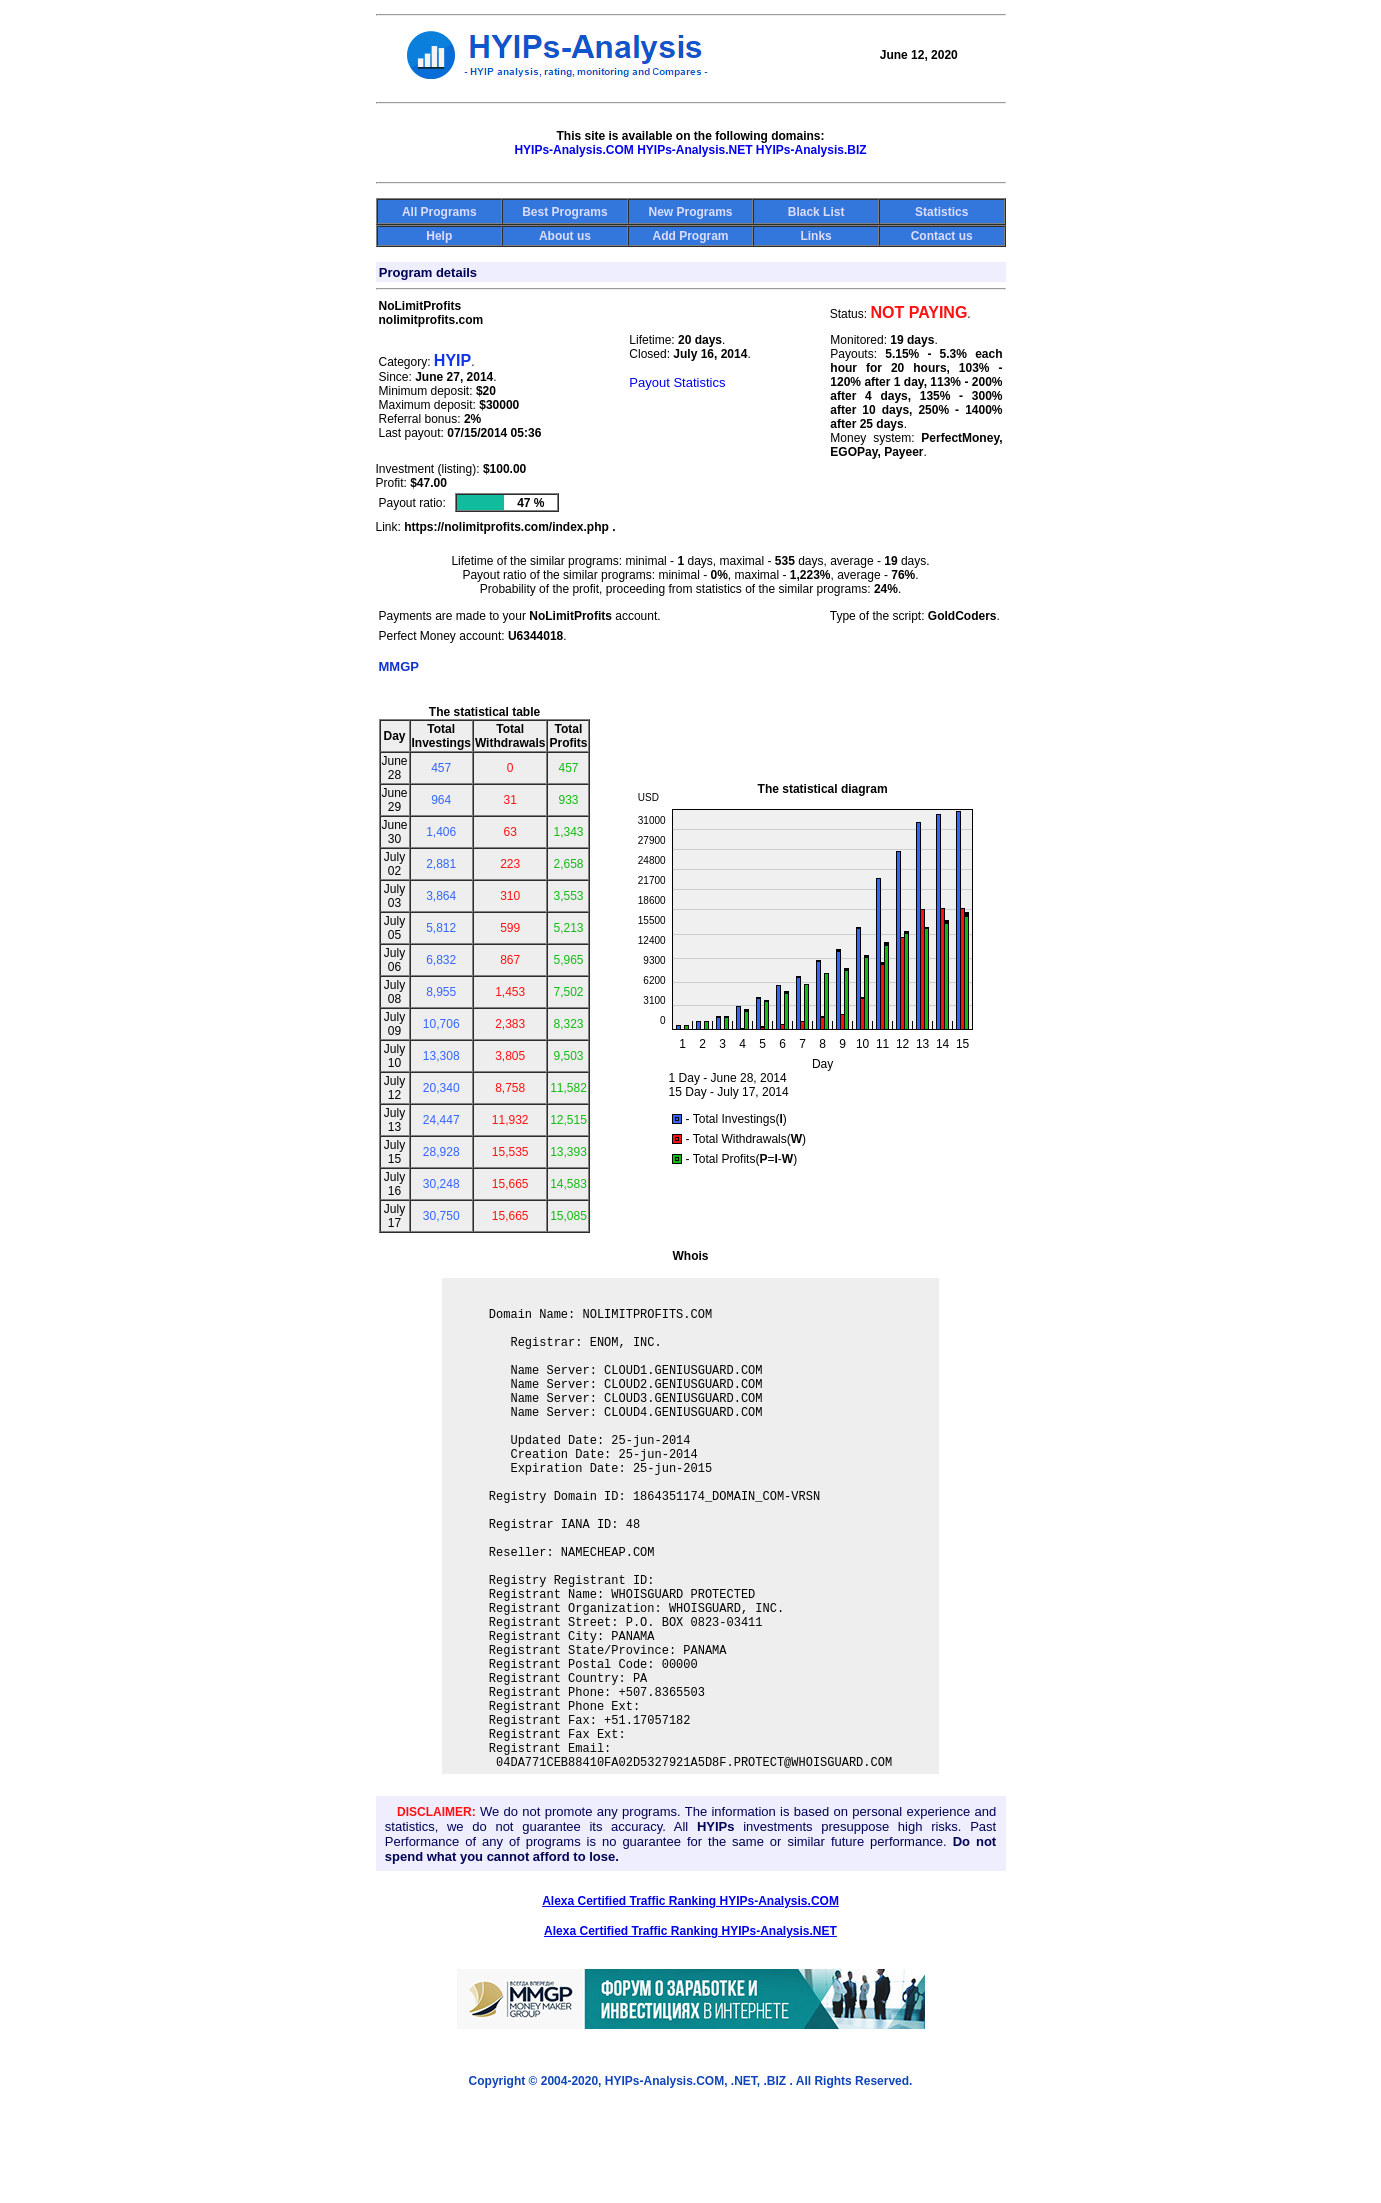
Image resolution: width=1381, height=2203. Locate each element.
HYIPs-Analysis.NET (694, 150)
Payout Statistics (677, 382)
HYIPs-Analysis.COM (573, 150)
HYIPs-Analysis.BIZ (811, 150)
